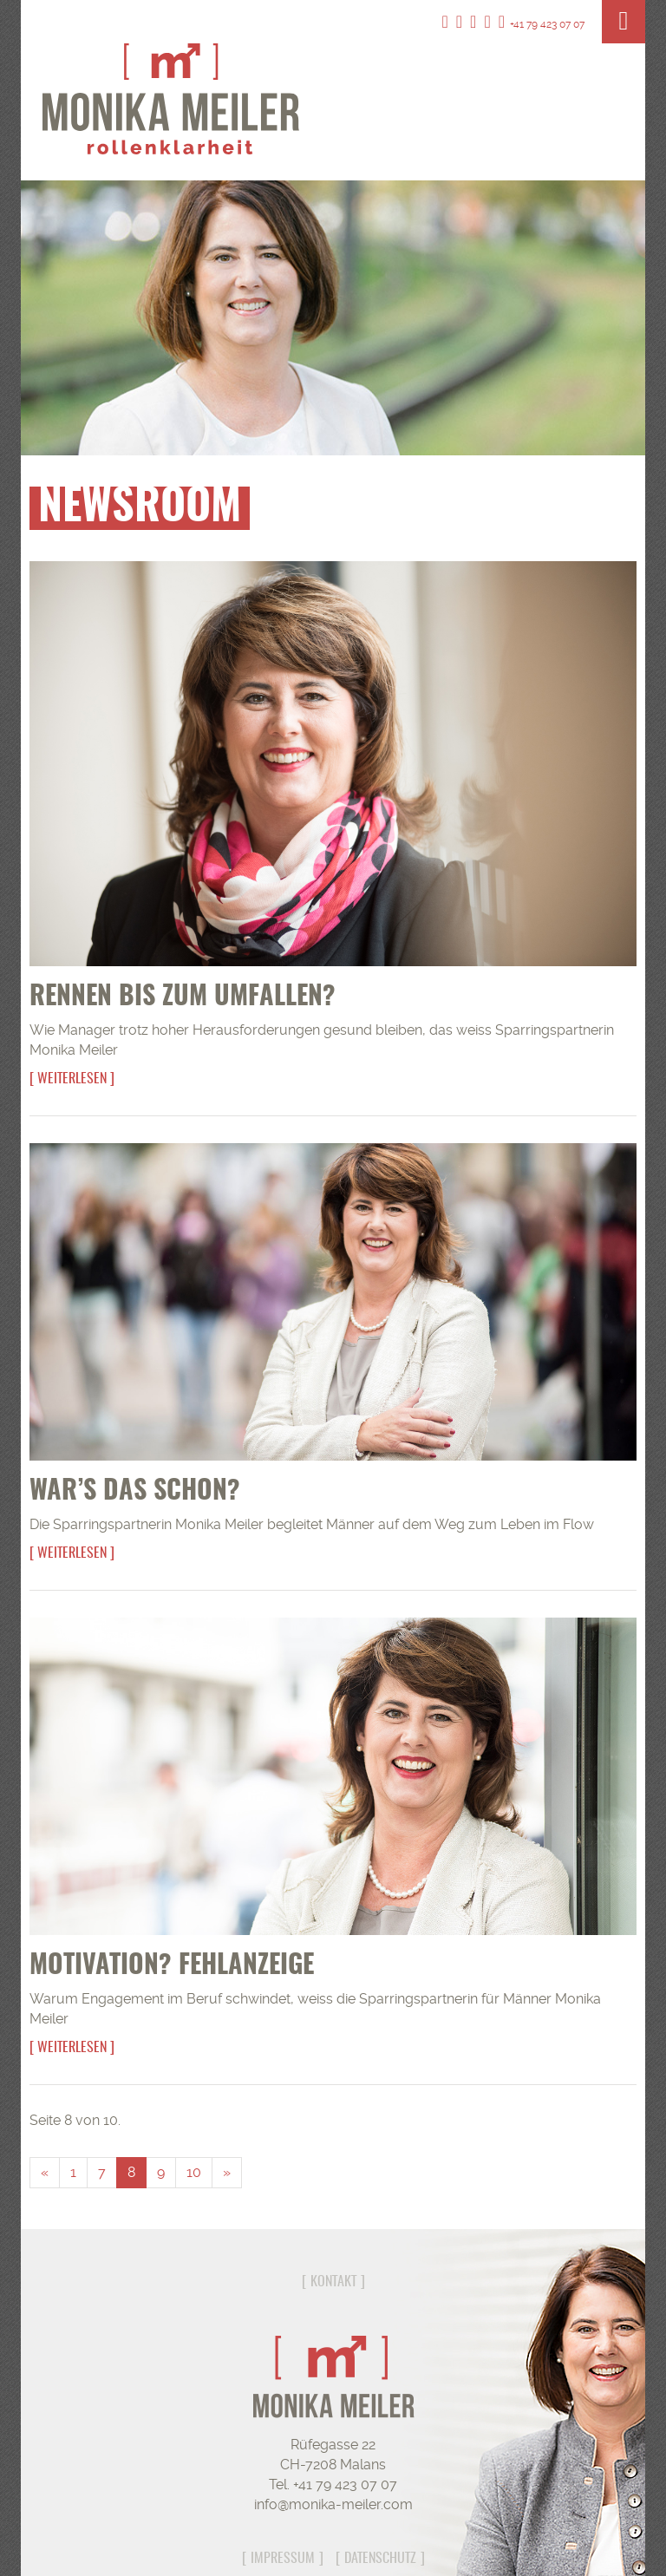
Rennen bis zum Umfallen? (182, 997)
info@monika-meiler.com (333, 2504)
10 (193, 2172)
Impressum (283, 2559)
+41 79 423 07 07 (541, 24)
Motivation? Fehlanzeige (171, 1966)
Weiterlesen (72, 1079)
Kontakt (333, 2282)
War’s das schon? (134, 1492)
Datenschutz (380, 2559)
